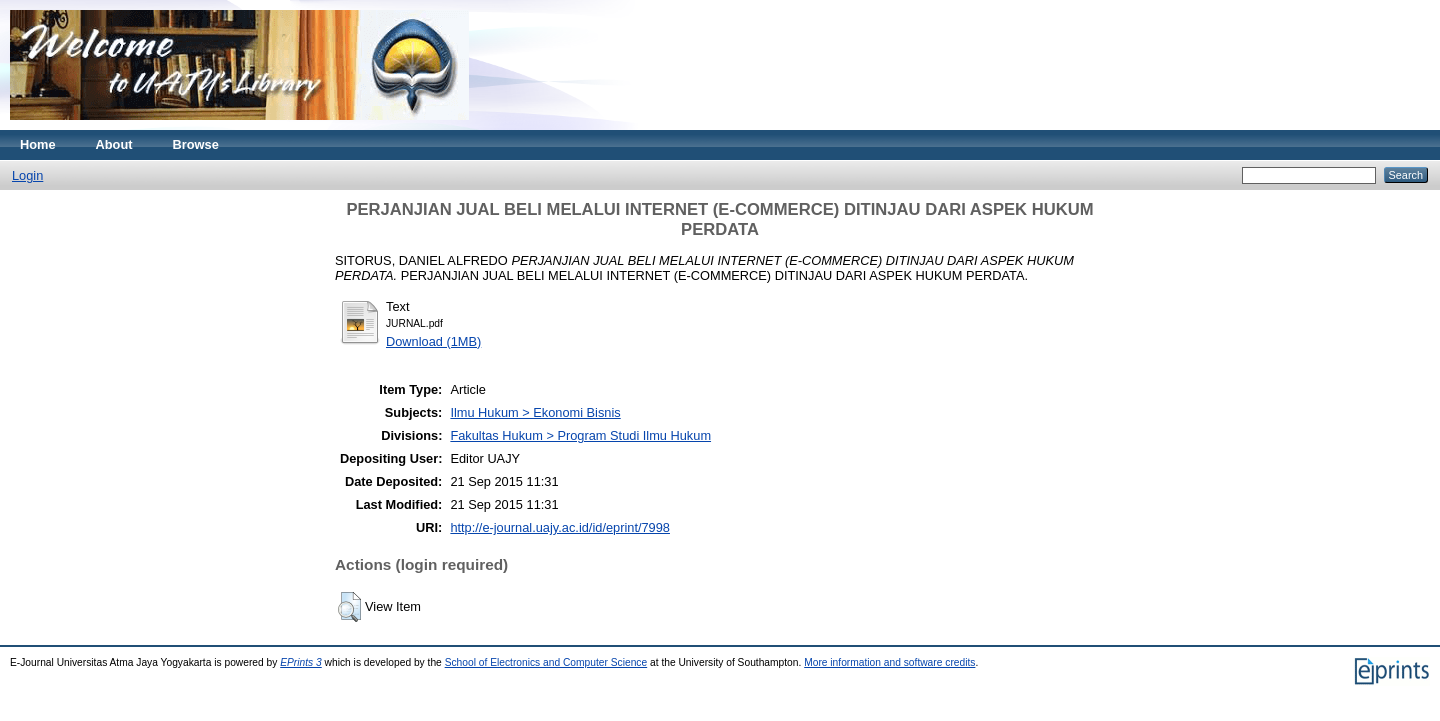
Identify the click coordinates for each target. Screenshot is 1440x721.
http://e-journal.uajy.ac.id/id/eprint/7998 (560, 527)
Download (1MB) (433, 341)
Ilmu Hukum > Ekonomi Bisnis (535, 412)
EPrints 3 (301, 662)
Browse (196, 144)
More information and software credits (889, 662)
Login (27, 175)
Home (38, 144)
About (114, 144)
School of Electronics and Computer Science (546, 662)
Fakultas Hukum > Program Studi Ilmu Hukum (580, 435)
